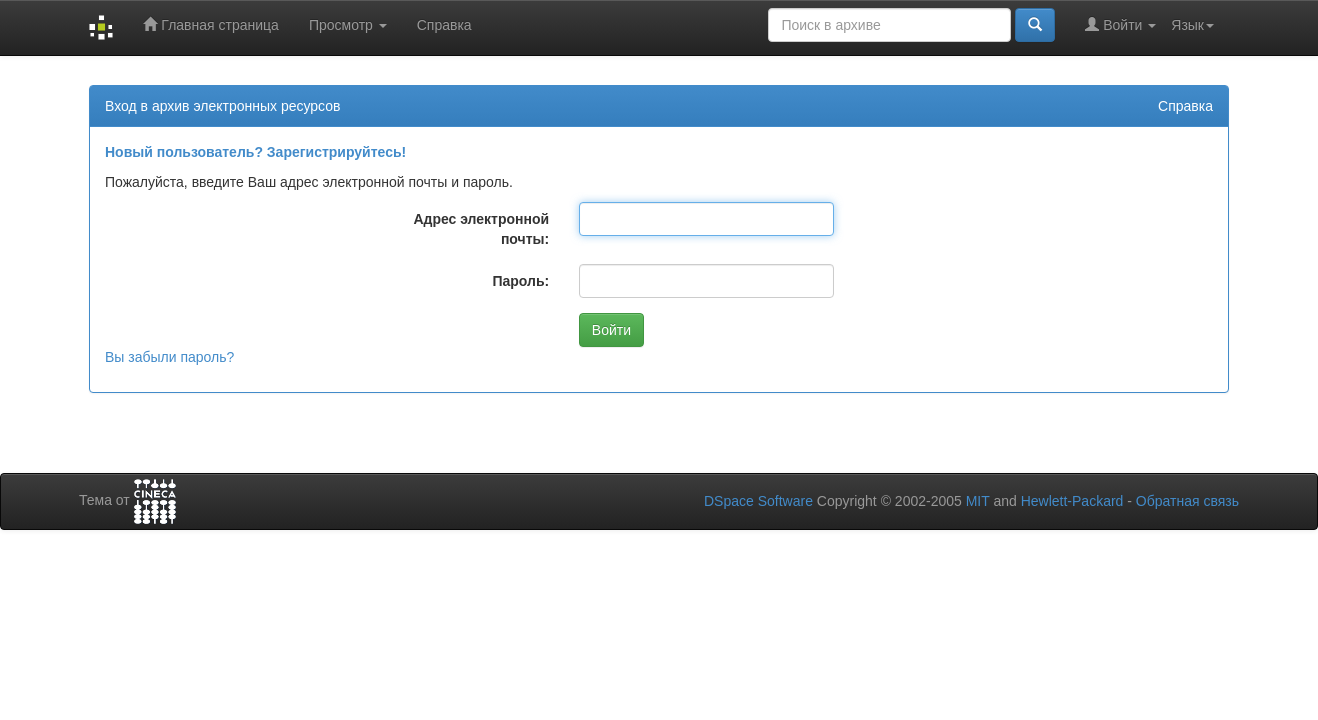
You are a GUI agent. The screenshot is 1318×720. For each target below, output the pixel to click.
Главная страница (210, 24)
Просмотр (348, 25)
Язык (1192, 25)
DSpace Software (758, 501)
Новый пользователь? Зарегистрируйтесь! (255, 152)
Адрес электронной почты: (481, 229)
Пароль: (520, 281)
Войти (1120, 24)
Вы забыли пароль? (169, 357)
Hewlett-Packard (1072, 501)
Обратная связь (1187, 501)
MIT (978, 501)
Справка (444, 25)
